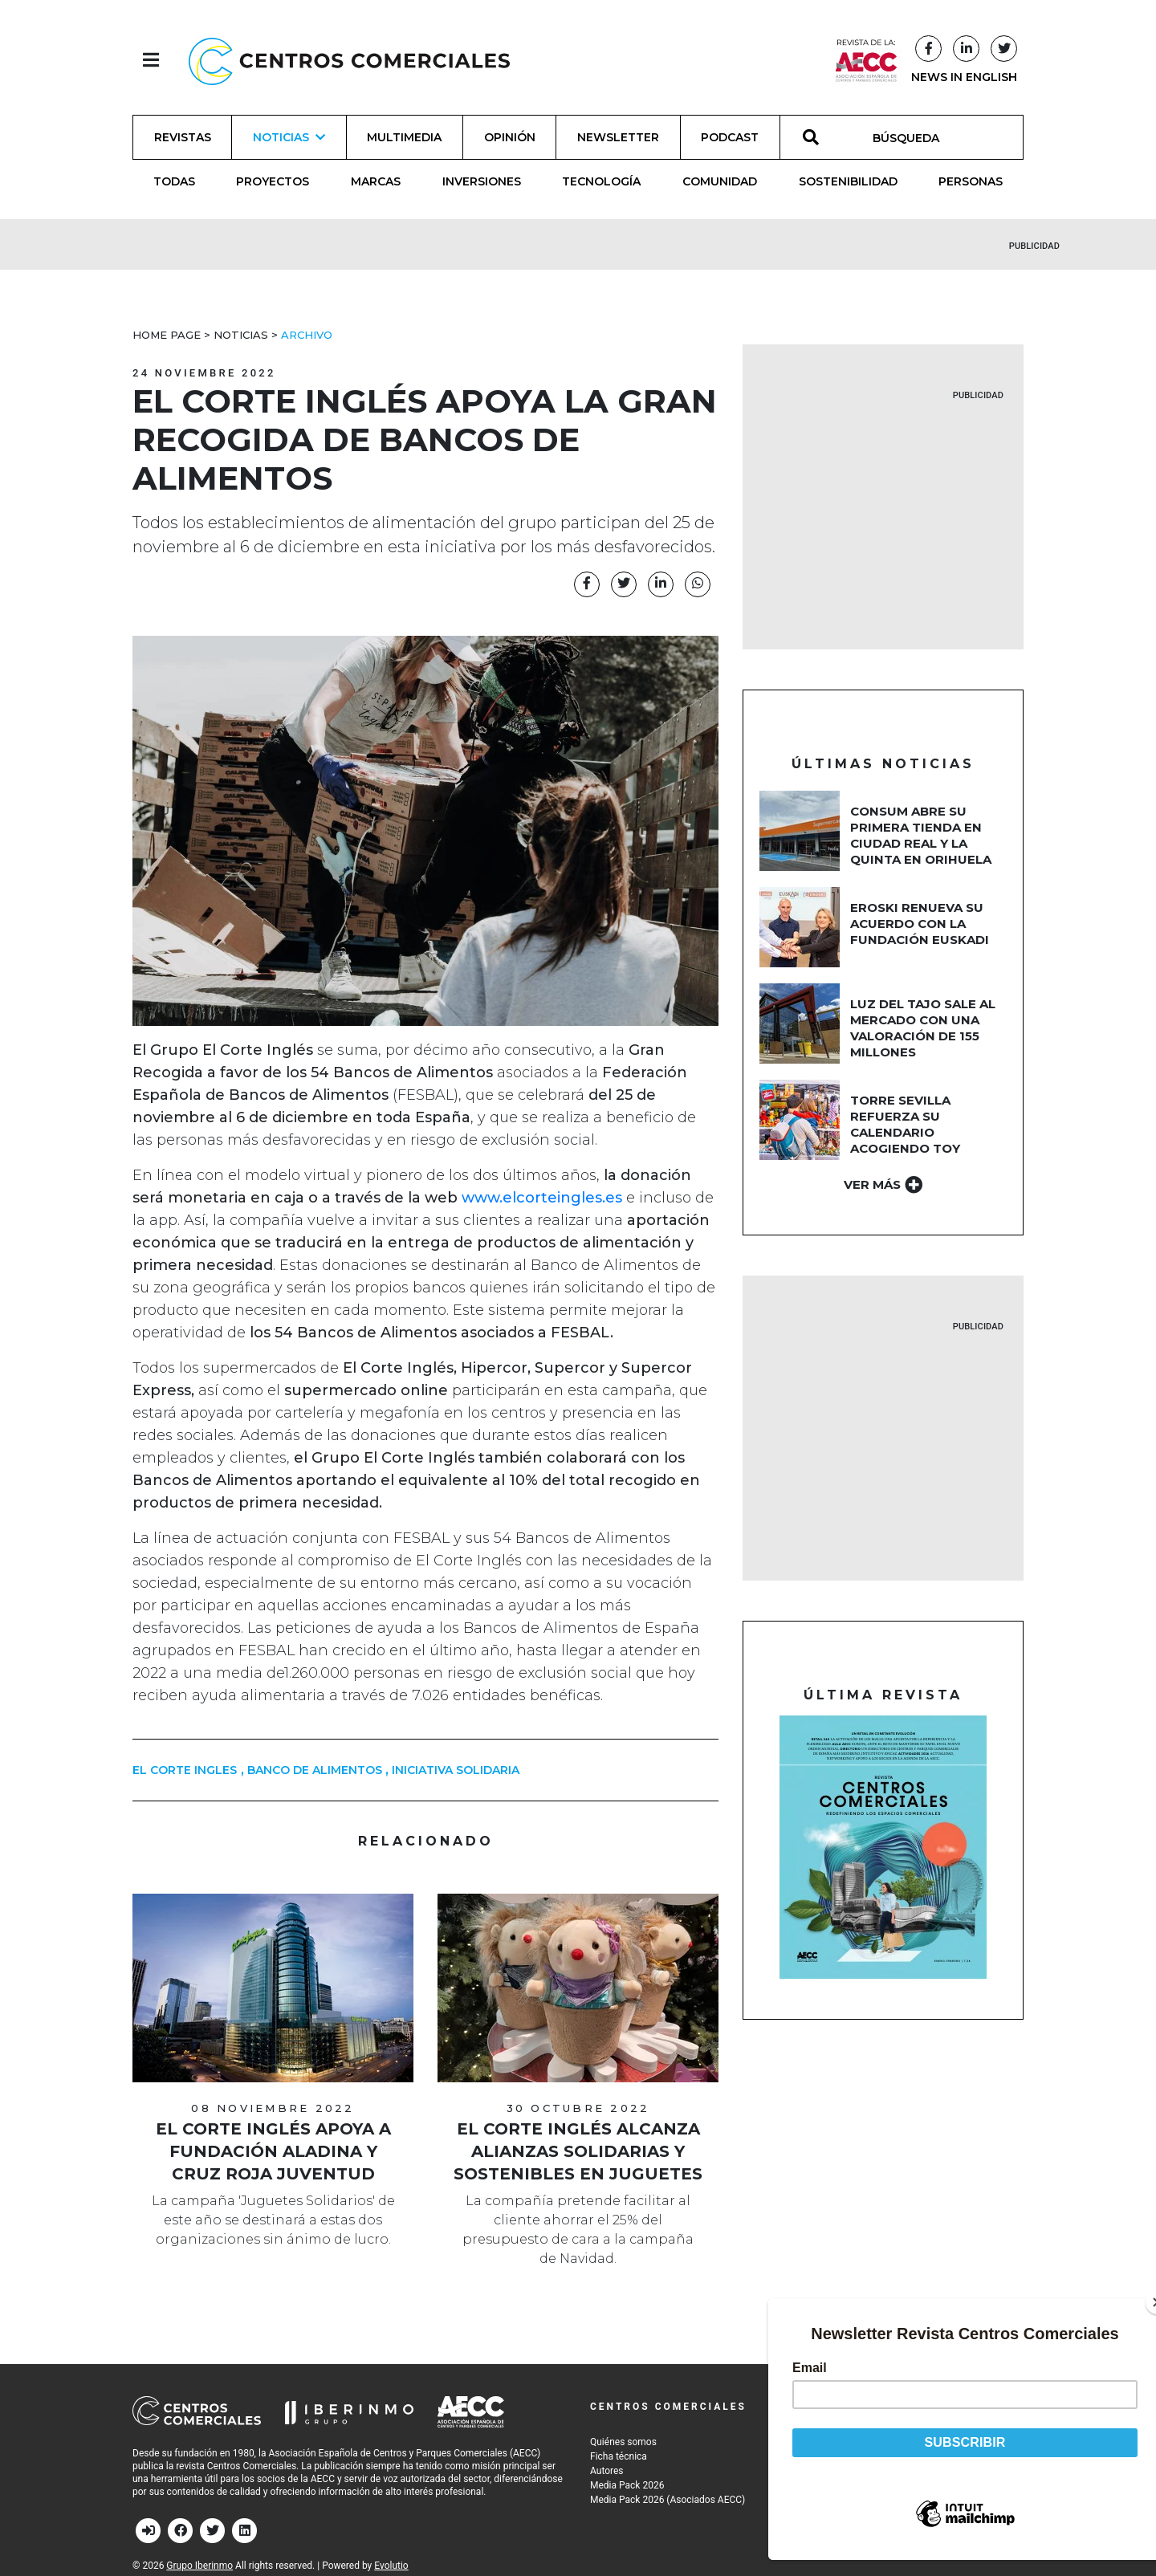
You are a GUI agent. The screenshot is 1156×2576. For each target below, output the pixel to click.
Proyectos (272, 181)
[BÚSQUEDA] (915, 137)
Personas (970, 181)
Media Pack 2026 (627, 2485)
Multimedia (404, 137)
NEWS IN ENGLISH (964, 77)
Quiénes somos (623, 2442)
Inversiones (481, 181)
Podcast (730, 137)
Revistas (182, 137)
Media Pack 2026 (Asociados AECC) (667, 2499)
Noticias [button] (289, 137)
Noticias (241, 334)
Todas (174, 181)
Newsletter (618, 137)
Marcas (376, 181)
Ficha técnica (618, 2456)
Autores (607, 2470)
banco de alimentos (314, 1770)
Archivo (306, 334)
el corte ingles (184, 1770)
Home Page (166, 334)
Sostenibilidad (848, 181)
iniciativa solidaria (455, 1770)
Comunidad (719, 181)
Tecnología (601, 181)
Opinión (509, 137)
